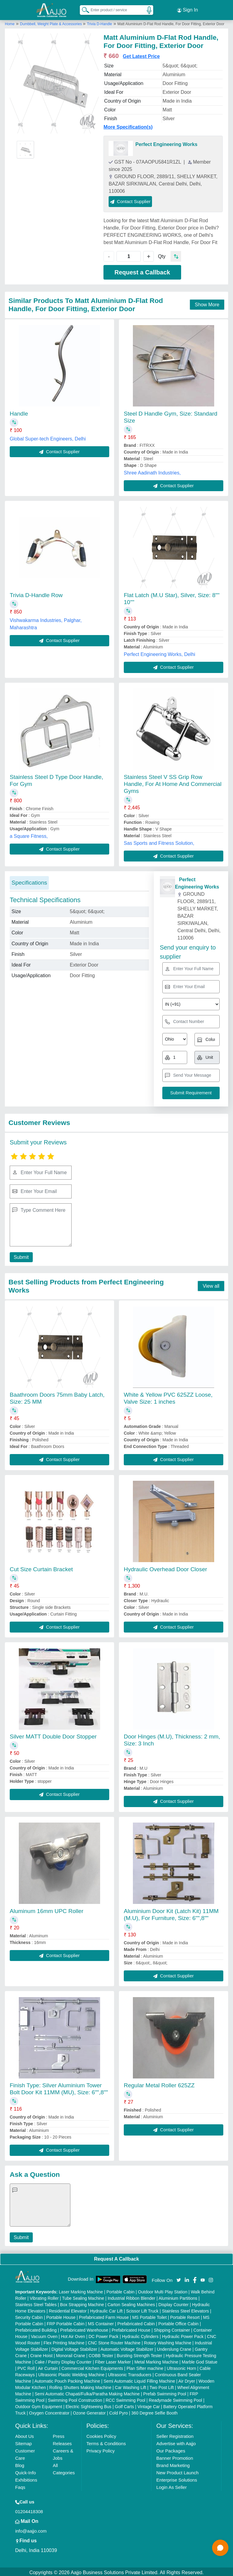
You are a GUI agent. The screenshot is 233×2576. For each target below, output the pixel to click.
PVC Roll (26, 2366)
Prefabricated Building (36, 2328)
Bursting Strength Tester (139, 2353)
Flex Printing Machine (64, 2341)
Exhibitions (26, 2478)
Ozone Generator (89, 2411)
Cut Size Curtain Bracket (41, 1567)
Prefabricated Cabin (136, 2321)
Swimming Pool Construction (75, 2398)
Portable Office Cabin (178, 2321)
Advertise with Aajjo (176, 2441)
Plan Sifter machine (145, 2366)
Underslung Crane (174, 2347)
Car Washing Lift (130, 2385)
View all (211, 1284)
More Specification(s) (128, 124)
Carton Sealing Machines (131, 2302)
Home (10, 22)
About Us (24, 2434)
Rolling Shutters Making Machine (80, 2385)
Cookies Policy (101, 2434)
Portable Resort (185, 2315)
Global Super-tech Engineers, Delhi (48, 436)
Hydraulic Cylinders (140, 2334)
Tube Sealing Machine (83, 2296)
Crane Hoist (41, 2353)
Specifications (29, 881)
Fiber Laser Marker (113, 2360)
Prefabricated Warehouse (84, 2328)
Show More (207, 302)
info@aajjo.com (31, 2529)
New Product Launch (177, 2470)
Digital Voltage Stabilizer (74, 2347)
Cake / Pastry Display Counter (63, 2360)
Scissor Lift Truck (142, 2309)
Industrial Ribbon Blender (131, 2296)
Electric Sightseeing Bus (88, 2404)
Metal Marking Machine (156, 2360)
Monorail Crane (70, 2353)
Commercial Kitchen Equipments (92, 2366)
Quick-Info (25, 2470)
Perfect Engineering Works (166, 142)
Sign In (187, 9)
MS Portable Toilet (149, 2315)
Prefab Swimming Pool (164, 2392)
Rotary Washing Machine (167, 2341)
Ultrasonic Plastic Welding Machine (71, 2372)
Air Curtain (48, 2366)
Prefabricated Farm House (104, 2315)
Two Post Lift (162, 2385)
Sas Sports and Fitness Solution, (159, 841)
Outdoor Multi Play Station (162, 2290)
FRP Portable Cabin (65, 2321)
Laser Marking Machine (81, 2290)
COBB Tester (101, 2353)
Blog (19, 2463)
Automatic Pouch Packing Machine (67, 2379)
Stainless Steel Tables (36, 2302)
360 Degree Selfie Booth (154, 2411)
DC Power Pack (104, 2334)
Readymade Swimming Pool (175, 2398)
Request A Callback (116, 2257)
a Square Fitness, (29, 834)
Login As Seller (171, 2485)
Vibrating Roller (44, 2296)
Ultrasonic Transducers (129, 2372)
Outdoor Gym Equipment (38, 2404)
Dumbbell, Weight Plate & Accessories (51, 22)
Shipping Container (172, 2328)
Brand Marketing (173, 2463)
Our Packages (170, 2449)
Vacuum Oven (44, 2334)
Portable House (61, 2315)
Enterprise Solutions (176, 2478)
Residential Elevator (68, 2309)
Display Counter (173, 2302)
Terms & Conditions (106, 2441)
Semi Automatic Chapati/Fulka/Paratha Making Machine (87, 2392)
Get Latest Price (141, 54)
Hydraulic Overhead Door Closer (165, 1567)
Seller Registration (175, 2434)
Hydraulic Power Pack (183, 2334)
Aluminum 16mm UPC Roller (46, 1909)
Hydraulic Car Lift (106, 2309)
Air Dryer (186, 2379)
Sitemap (23, 2441)
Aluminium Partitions (178, 2296)
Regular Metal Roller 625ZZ (159, 2083)
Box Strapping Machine (82, 2302)
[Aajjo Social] (179, 2277)
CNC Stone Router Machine (114, 2341)
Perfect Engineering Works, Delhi (159, 652)
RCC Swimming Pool (125, 2398)
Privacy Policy (100, 2449)
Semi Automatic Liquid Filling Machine (139, 2379)
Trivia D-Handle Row (36, 593)
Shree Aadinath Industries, (152, 470)
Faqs (20, 2485)
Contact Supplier (130, 199)
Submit (20, 1255)
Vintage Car (148, 2404)
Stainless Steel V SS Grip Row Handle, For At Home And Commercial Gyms (172, 782)
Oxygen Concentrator (49, 2411)
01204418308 (29, 2509)
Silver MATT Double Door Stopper (53, 1734)
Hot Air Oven (73, 2334)
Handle (19, 411)
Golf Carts (124, 2404)
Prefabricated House (131, 2328)
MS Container (101, 2321)
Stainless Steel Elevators (185, 2309)
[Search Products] (83, 8)
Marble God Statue (200, 2360)
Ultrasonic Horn (181, 2366)
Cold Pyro (118, 2411)
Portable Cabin (120, 2290)
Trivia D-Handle (99, 22)
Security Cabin (29, 2315)
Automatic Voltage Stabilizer (126, 2347)
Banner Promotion (174, 2456)
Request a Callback (142, 270)
